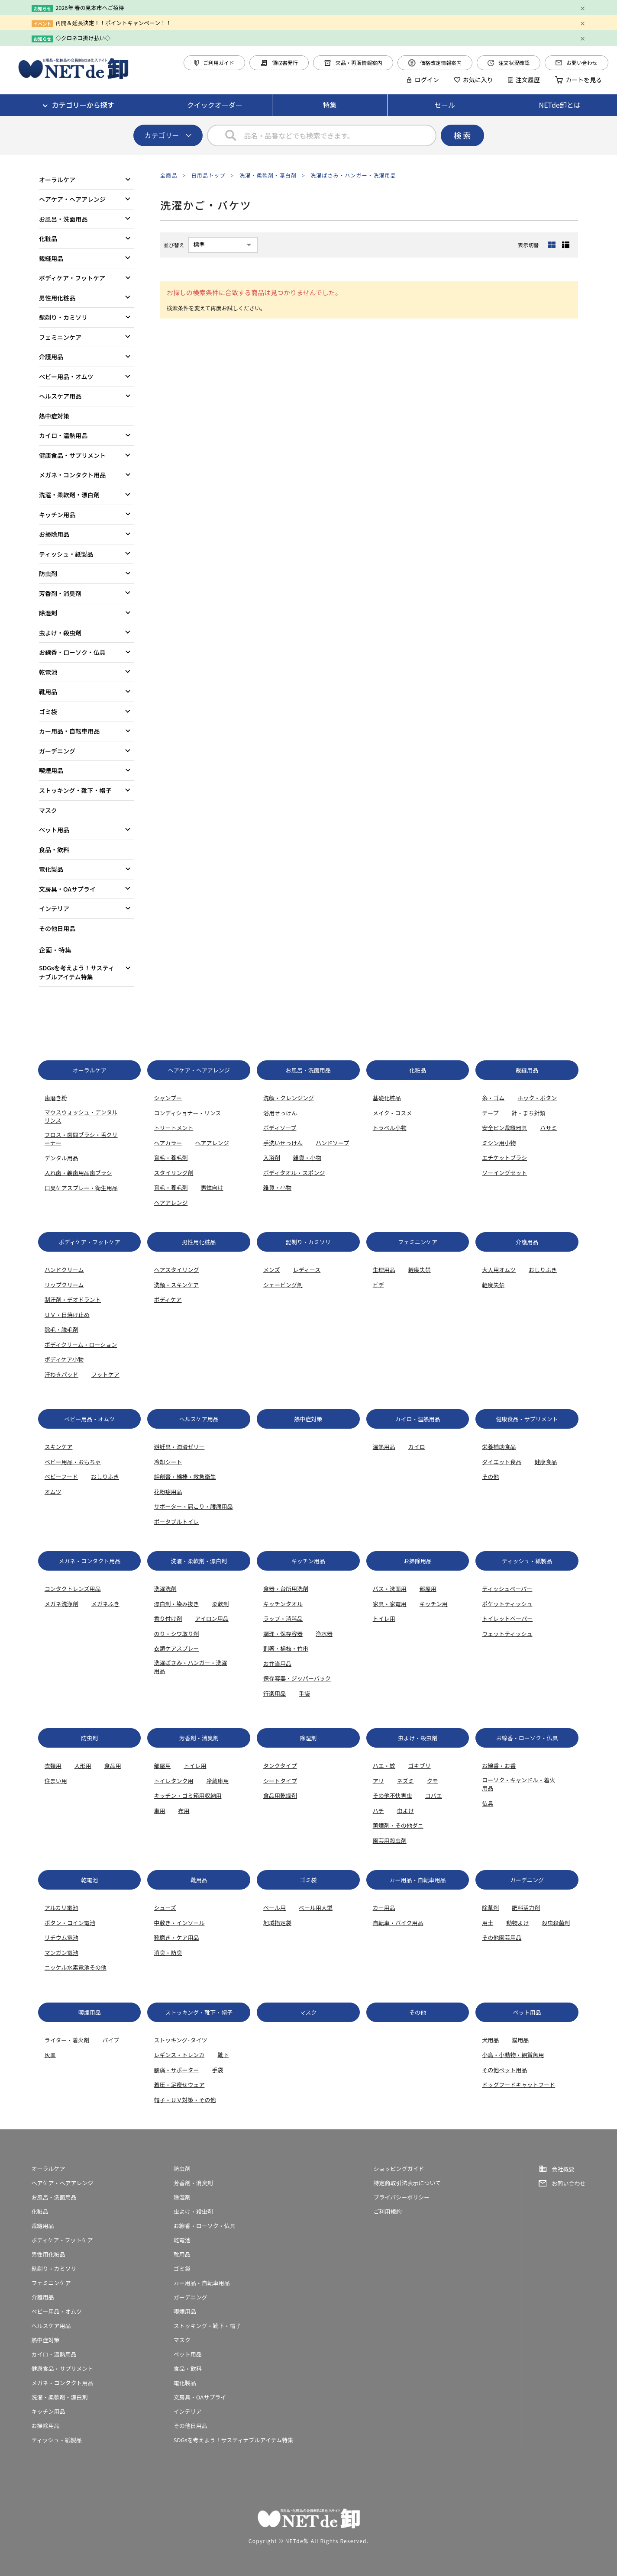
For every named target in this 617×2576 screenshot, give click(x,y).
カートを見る (578, 79)
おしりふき (543, 1269)
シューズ (165, 1907)
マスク (48, 810)
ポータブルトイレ (176, 1521)
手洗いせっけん (283, 1143)
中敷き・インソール (179, 1923)
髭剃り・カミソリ (63, 317)
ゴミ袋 (48, 711)
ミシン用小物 (499, 1143)
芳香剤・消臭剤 (60, 593)
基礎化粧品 (387, 1098)
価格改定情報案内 (435, 63)
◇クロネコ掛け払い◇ (82, 38)
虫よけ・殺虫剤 (60, 632)
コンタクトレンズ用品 (73, 1588)
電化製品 (51, 869)
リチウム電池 (61, 1937)
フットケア (105, 1374)
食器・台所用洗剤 (285, 1588)
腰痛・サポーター (176, 2070)
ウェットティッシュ (507, 1633)
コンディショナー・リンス (187, 1113)
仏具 (487, 1803)
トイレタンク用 (173, 1781)
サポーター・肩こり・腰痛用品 (193, 1506)
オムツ (53, 1492)
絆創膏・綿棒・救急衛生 (185, 1476)
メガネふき (105, 1604)
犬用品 (490, 2040)
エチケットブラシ (504, 1157)
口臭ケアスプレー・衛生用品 (81, 1188)
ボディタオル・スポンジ (294, 1173)
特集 (329, 105)
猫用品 (520, 2040)
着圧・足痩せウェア (179, 2084)
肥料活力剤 (526, 1907)
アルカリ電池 (61, 1907)
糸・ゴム (493, 1098)
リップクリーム (64, 1285)
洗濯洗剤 (165, 1588)
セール (444, 105)
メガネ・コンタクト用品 (72, 474)
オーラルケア (57, 179)
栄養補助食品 (499, 1447)
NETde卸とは (560, 105)
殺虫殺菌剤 (556, 1923)
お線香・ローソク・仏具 (72, 652)
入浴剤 (271, 1157)
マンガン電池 (61, 1952)
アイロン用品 (211, 1618)
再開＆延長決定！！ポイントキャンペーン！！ (113, 23)
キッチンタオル (283, 1604)
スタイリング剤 (173, 1173)
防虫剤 (48, 573)
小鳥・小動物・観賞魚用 (513, 2055)
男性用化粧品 (57, 297)
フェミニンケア (60, 337)
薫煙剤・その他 (392, 1825)
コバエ (433, 1795)
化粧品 (48, 238)
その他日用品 (57, 928)
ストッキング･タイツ (180, 2040)
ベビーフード (61, 1476)
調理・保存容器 (283, 1633)
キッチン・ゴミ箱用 (179, 1795)
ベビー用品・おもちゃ (73, 1462)
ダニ (417, 1825)
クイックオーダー (214, 105)
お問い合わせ (577, 62)
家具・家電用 (390, 1604)
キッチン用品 (57, 514)
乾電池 (48, 672)
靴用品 (48, 691)
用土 (487, 1923)
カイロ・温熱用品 (63, 435)
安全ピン (493, 1128)
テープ (490, 1113)
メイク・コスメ (392, 1113)
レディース (306, 1269)
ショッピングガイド (399, 2168)
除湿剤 (48, 613)
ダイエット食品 (501, 1462)
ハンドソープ (332, 1143)
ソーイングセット (504, 1173)
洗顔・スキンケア (176, 1285)
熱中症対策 (54, 416)
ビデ (378, 1285)
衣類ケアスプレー (176, 1648)
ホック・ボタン (537, 1098)
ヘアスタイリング (176, 1269)
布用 (183, 1810)
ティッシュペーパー (507, 1588)
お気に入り (473, 79)
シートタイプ (280, 1781)
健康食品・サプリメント (72, 455)
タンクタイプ (280, 1765)
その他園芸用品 (501, 1937)
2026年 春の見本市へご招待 (89, 7)
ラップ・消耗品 (283, 1618)
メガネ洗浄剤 (61, 1604)
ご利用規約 (388, 2211)
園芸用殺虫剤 (390, 1840)
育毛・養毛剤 (170, 1157)
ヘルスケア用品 (60, 396)
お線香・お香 (499, 1765)
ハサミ (548, 1128)
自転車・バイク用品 (398, 1923)
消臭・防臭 (168, 1952)
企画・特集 (55, 949)
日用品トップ (208, 175)
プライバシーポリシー (402, 2197)
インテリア (54, 908)
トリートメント (173, 1128)
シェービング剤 (283, 1285)
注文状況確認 (509, 62)
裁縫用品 (51, 258)
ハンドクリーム (64, 1269)
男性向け (211, 1187)
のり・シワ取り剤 (176, 1633)
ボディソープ (279, 1128)
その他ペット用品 (504, 2070)
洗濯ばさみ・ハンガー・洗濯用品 (353, 175)
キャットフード (535, 2084)
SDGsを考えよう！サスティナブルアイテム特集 (76, 972)
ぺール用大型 (316, 1907)
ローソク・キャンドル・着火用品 (518, 1784)
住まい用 (56, 1781)
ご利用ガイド (214, 62)
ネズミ (405, 1781)
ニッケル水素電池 (67, 1967)
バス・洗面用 (390, 1588)
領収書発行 (279, 63)
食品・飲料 (54, 849)
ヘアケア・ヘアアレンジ (72, 199)
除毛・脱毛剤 (61, 1329)
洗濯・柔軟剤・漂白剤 (268, 175)
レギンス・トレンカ (179, 2055)
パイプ (110, 2040)
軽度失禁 (419, 1269)
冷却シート (168, 1462)
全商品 (169, 175)
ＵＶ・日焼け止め (67, 1315)
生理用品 (384, 1269)
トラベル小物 (390, 1128)
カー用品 (384, 1907)
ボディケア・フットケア (72, 278)
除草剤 (490, 1907)
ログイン (422, 79)
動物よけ (517, 1923)
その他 (490, 1476)
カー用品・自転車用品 (69, 731)
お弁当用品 (277, 1663)
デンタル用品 (61, 1158)
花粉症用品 (168, 1492)
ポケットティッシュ (507, 1604)
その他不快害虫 (392, 1795)
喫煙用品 (51, 770)
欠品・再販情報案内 (353, 63)
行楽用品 (274, 1693)
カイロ (416, 1447)
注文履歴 (524, 79)
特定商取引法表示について (407, 2183)
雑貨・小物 (307, 1157)
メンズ (271, 1269)
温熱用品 (384, 1447)
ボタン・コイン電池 (70, 1923)
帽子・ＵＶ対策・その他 (185, 2100)
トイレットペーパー (507, 1618)
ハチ (378, 1810)
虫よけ (405, 1810)
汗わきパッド (61, 1374)
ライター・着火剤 (67, 2040)
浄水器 (324, 1633)
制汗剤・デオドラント (73, 1299)
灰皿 (50, 2055)
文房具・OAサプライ (67, 889)
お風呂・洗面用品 (63, 219)
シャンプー (168, 1098)
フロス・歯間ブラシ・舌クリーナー (81, 1138)
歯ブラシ (101, 1173)
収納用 (212, 1795)
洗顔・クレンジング (288, 1098)
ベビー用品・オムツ (66, 376)
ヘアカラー (168, 1143)
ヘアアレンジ (212, 1143)
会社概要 (563, 2169)
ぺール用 (274, 1907)
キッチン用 (434, 1604)
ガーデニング (57, 751)
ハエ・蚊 (384, 1765)
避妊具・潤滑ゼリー (179, 1447)
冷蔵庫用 (217, 1781)
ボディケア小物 (64, 1359)
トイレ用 (384, 1618)
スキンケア (59, 1447)
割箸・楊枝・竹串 (285, 1648)
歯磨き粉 (56, 1098)
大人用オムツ (499, 1269)
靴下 (223, 2055)
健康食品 (545, 1462)
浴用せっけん (280, 1113)
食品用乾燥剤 (280, 1795)
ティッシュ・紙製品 (66, 554)
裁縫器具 (515, 1128)
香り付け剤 (168, 1618)
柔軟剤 (220, 1604)
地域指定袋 (277, 1923)
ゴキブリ (419, 1765)
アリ (378, 1781)
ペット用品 (54, 829)
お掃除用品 (54, 534)
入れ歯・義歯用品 (67, 1173)
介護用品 (51, 356)
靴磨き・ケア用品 (176, 1937)
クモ (432, 1781)
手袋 (304, 1693)
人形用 (82, 1765)
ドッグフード (499, 2084)
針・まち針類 (529, 1113)
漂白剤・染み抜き (176, 1604)
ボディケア (167, 1299)
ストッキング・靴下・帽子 (75, 790)
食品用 (112, 1765)
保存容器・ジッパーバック (297, 1678)
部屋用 (428, 1588)
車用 (159, 1810)
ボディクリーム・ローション (81, 1344)
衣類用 (53, 1765)
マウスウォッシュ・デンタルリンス (81, 1116)
